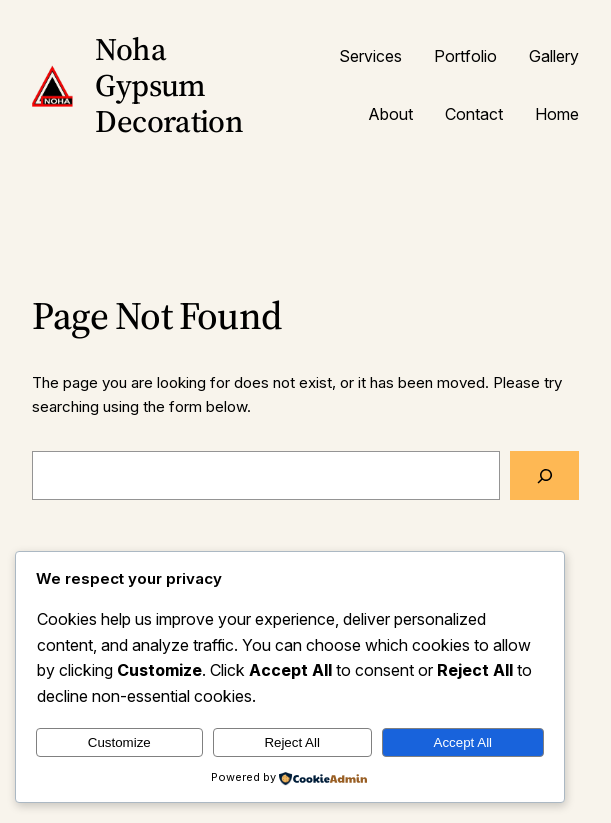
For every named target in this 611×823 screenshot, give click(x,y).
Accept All (463, 742)
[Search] (544, 475)
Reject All (292, 742)
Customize (119, 742)
